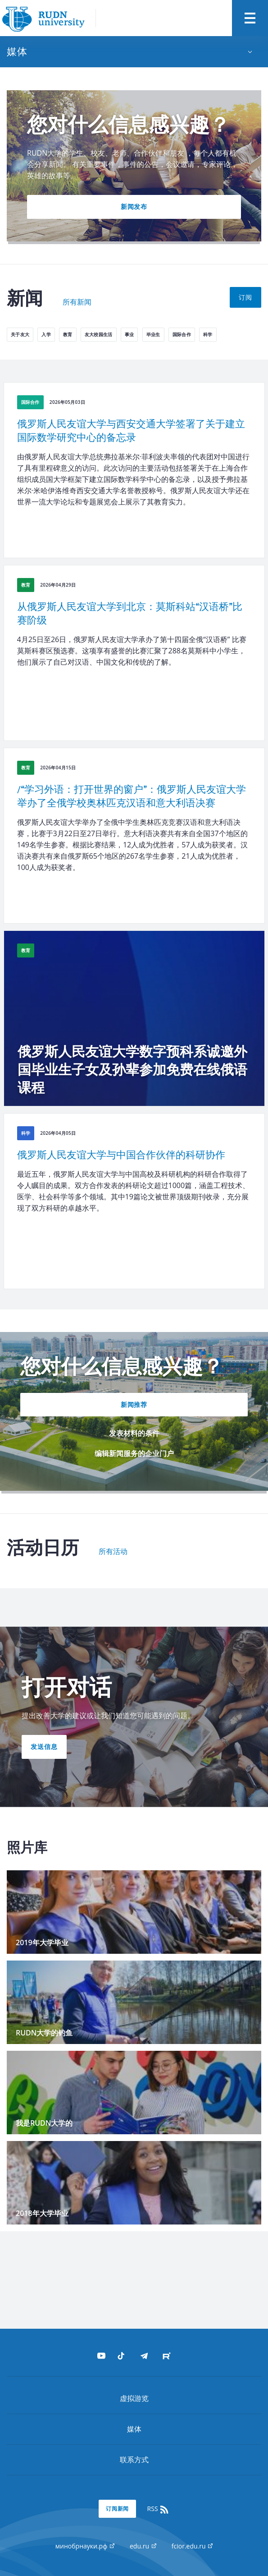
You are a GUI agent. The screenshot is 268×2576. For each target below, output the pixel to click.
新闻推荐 (134, 1404)
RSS (158, 2509)
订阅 (245, 297)
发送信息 (44, 1746)
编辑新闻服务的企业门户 (134, 1453)
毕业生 (153, 334)
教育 (68, 334)
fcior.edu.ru (192, 2546)
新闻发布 (134, 206)
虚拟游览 (134, 2398)
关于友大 (20, 334)
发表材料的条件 (134, 1433)
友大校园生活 (99, 334)
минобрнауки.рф (84, 2546)
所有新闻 (77, 302)
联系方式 (134, 2459)
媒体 (134, 2428)
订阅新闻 (117, 2508)
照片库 (27, 1847)
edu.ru (143, 2546)
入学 (46, 334)
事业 (129, 334)
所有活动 (113, 1551)
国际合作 (182, 334)
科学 (208, 334)
